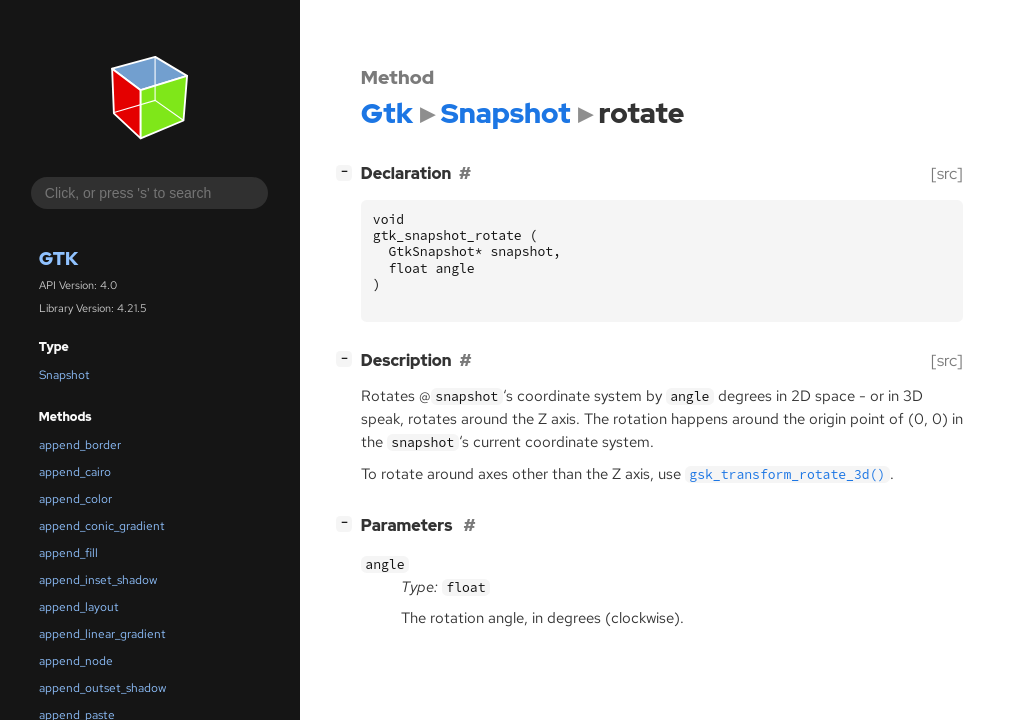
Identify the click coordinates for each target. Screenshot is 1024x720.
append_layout (79, 607)
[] (348, 171)
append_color (75, 499)
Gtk (58, 258)
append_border (80, 445)
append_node (76, 661)
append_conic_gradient (102, 526)
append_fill (68, 553)
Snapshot (64, 375)
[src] (947, 173)
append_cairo (75, 472)
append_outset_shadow (102, 688)
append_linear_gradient (102, 634)
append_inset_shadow (98, 580)
